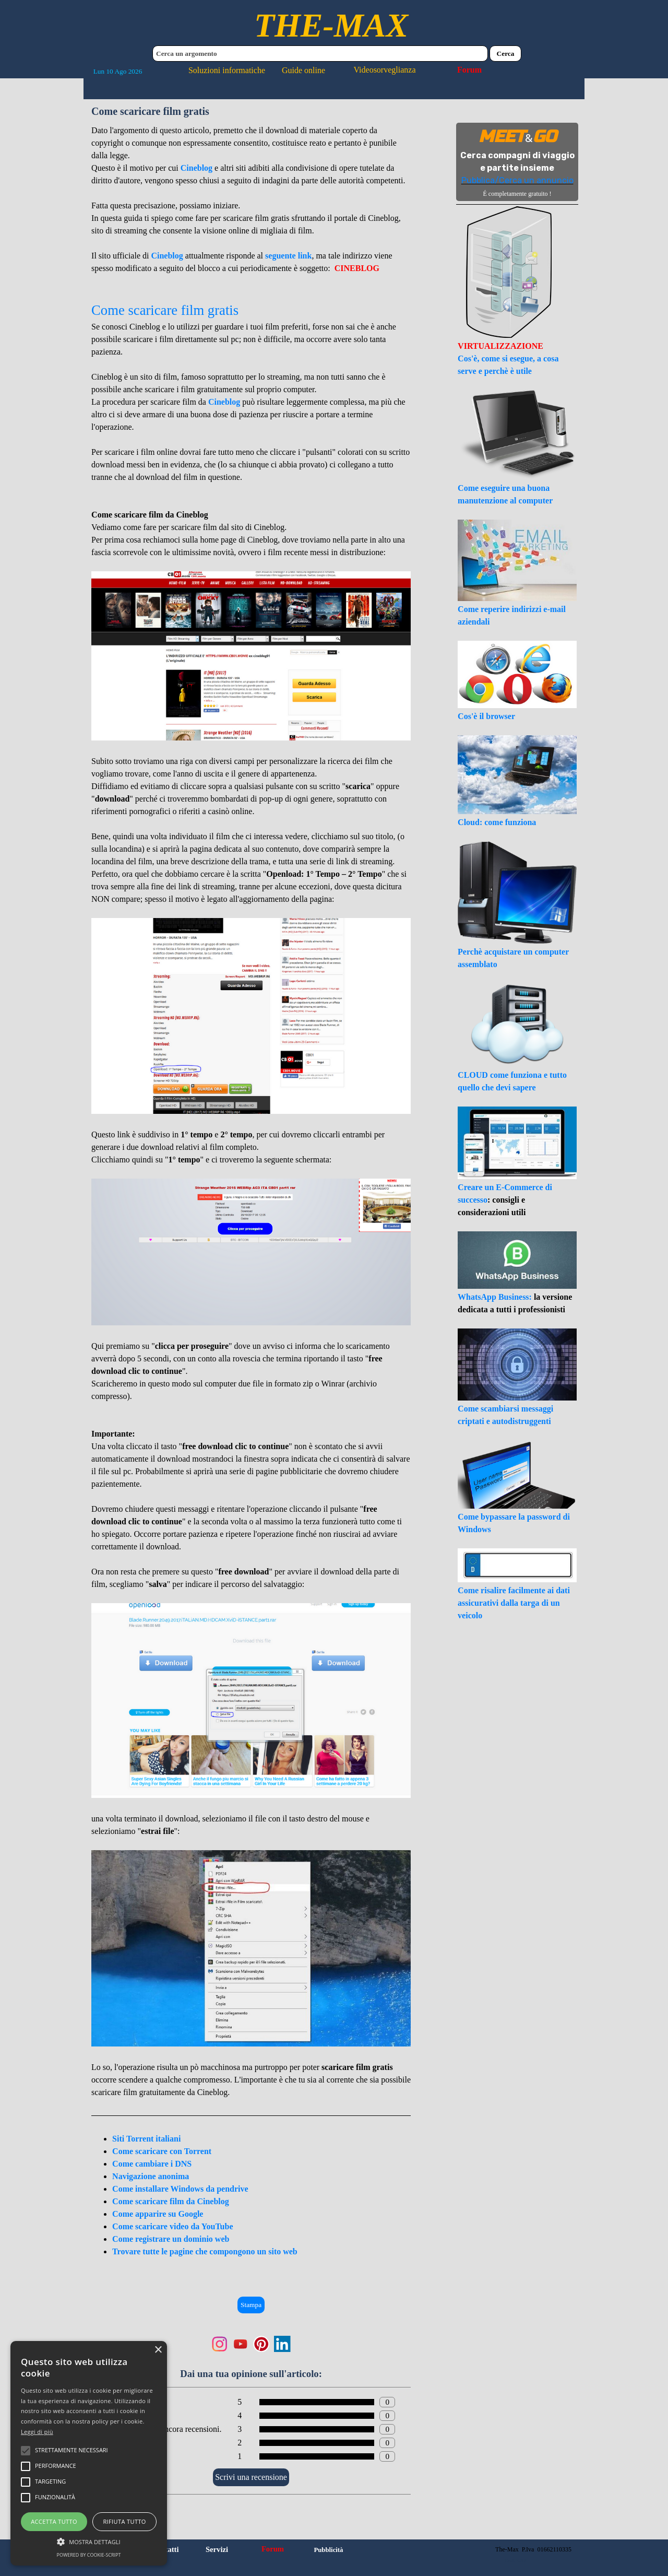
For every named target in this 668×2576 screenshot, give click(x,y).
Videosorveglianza (385, 69)
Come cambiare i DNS (152, 2163)
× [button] (158, 2350)
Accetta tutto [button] (54, 2521)
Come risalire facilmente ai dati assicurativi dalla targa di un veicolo (514, 1603)
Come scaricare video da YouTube (172, 2226)
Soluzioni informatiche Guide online (256, 70)
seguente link (288, 255)
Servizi (217, 2549)
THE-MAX (331, 25)
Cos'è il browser (486, 716)
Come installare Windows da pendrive (180, 2188)
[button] (89, 2540)
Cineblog (196, 167)
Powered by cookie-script (89, 2554)
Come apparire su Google (157, 2213)
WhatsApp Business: (496, 1296)
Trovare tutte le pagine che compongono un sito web (204, 2251)
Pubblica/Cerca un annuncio (517, 180)
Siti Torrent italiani (146, 2138)
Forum (469, 69)
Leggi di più (37, 2432)
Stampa (251, 2305)
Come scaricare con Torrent (161, 2151)
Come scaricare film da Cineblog (170, 2201)
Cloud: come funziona (497, 822)
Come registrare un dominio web (170, 2238)
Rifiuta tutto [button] (124, 2521)
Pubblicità (328, 2550)
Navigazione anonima (150, 2176)
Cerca (506, 53)
